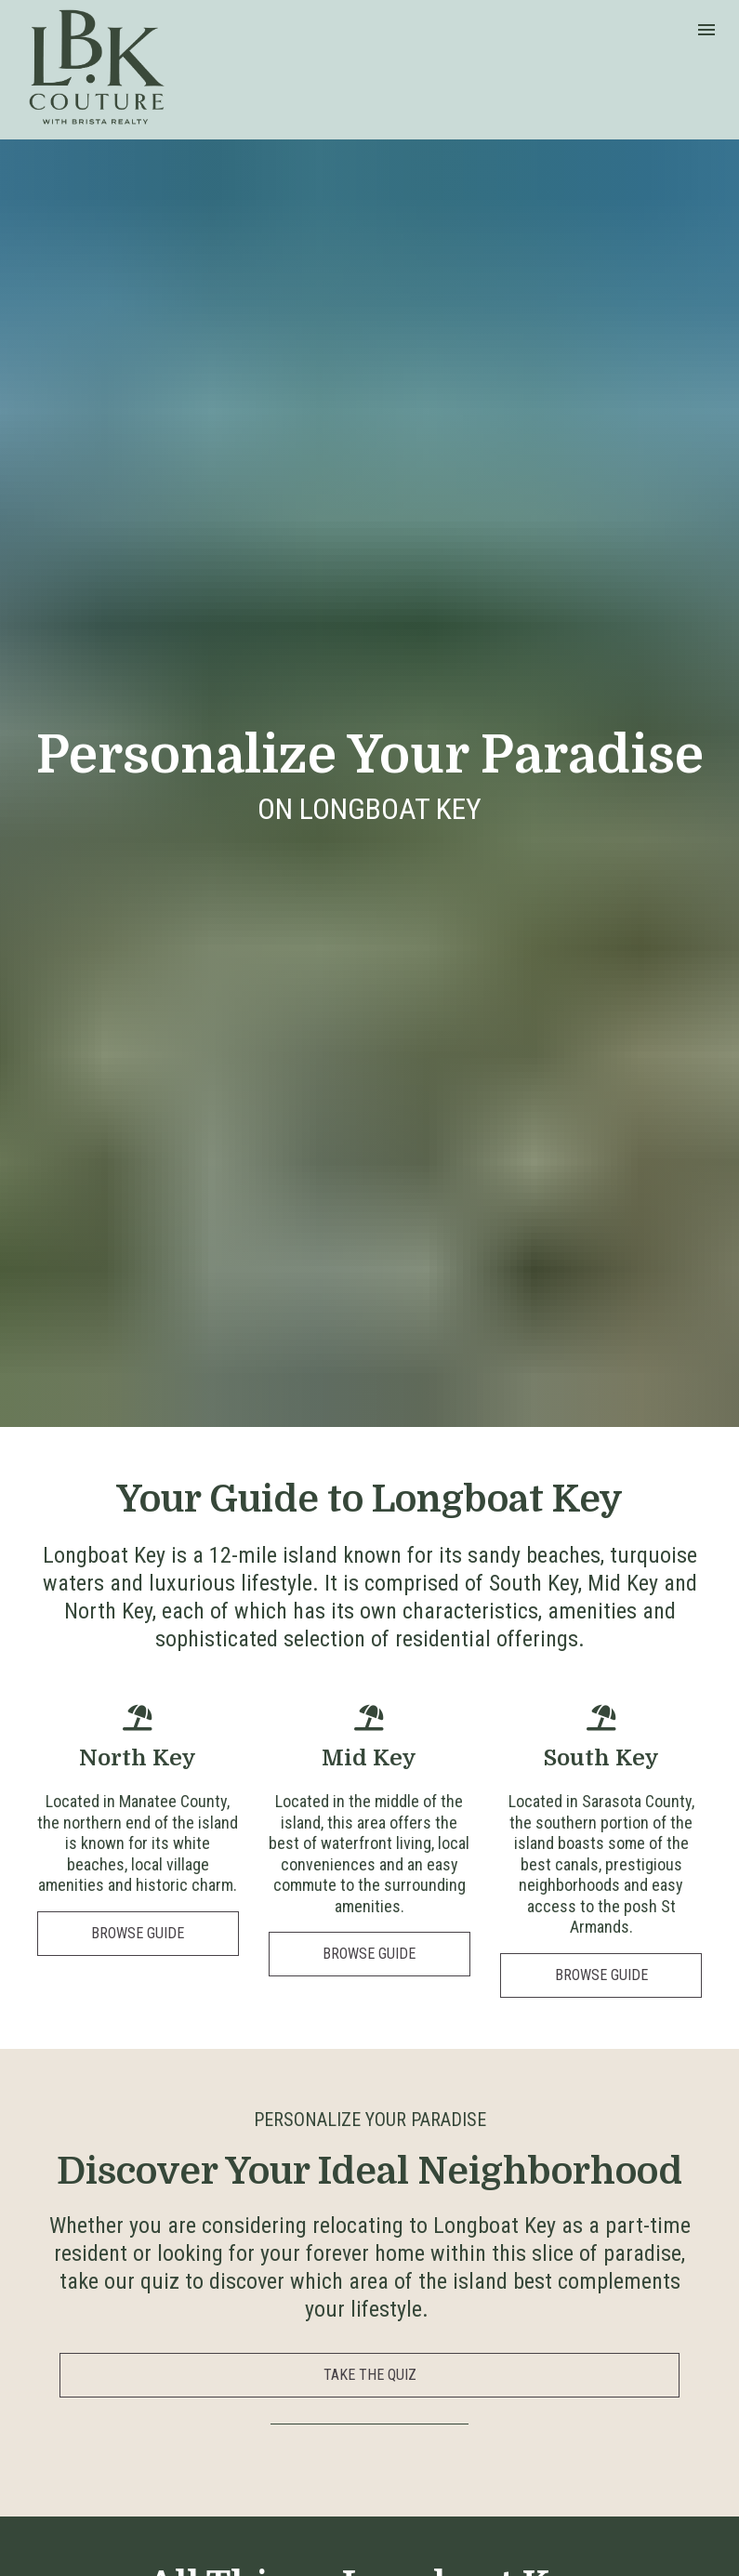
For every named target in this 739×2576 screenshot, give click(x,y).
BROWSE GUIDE (137, 1508)
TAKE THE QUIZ (369, 1951)
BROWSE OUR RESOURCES (370, 2296)
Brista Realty (669, 2530)
